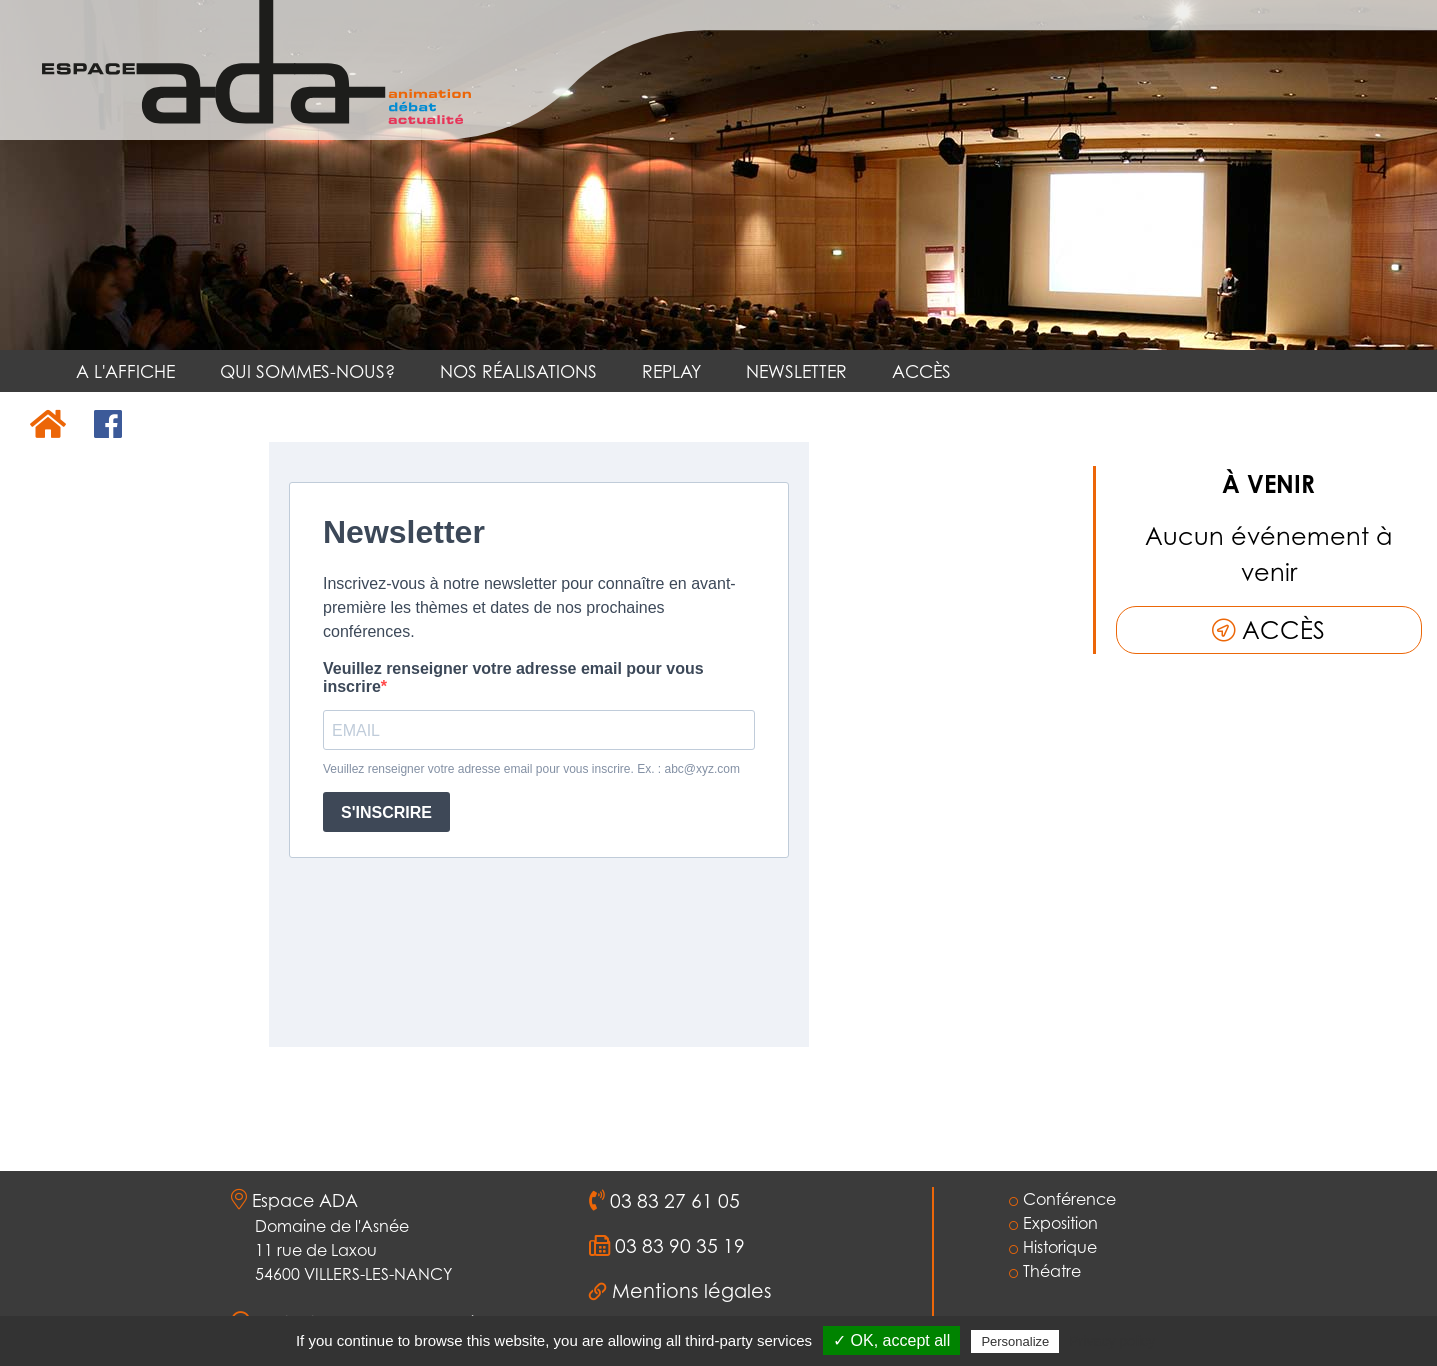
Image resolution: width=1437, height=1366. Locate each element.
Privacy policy (1112, 1341)
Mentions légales (692, 1291)
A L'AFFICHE (125, 371)
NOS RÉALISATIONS (518, 371)
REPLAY (671, 371)
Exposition (1053, 1223)
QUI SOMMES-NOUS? (307, 371)
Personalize (1015, 1341)
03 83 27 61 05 (672, 1201)
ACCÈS (921, 371)
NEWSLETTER (796, 371)
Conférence (1062, 1199)
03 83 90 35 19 (677, 1246)
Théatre (1045, 1271)
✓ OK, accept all (891, 1340)
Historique (1053, 1247)
